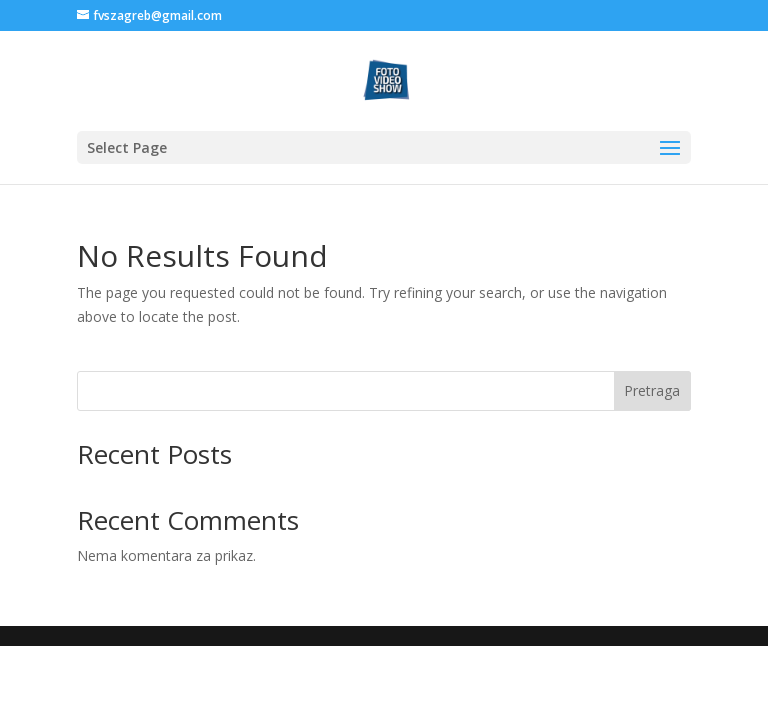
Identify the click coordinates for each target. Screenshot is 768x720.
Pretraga (652, 390)
